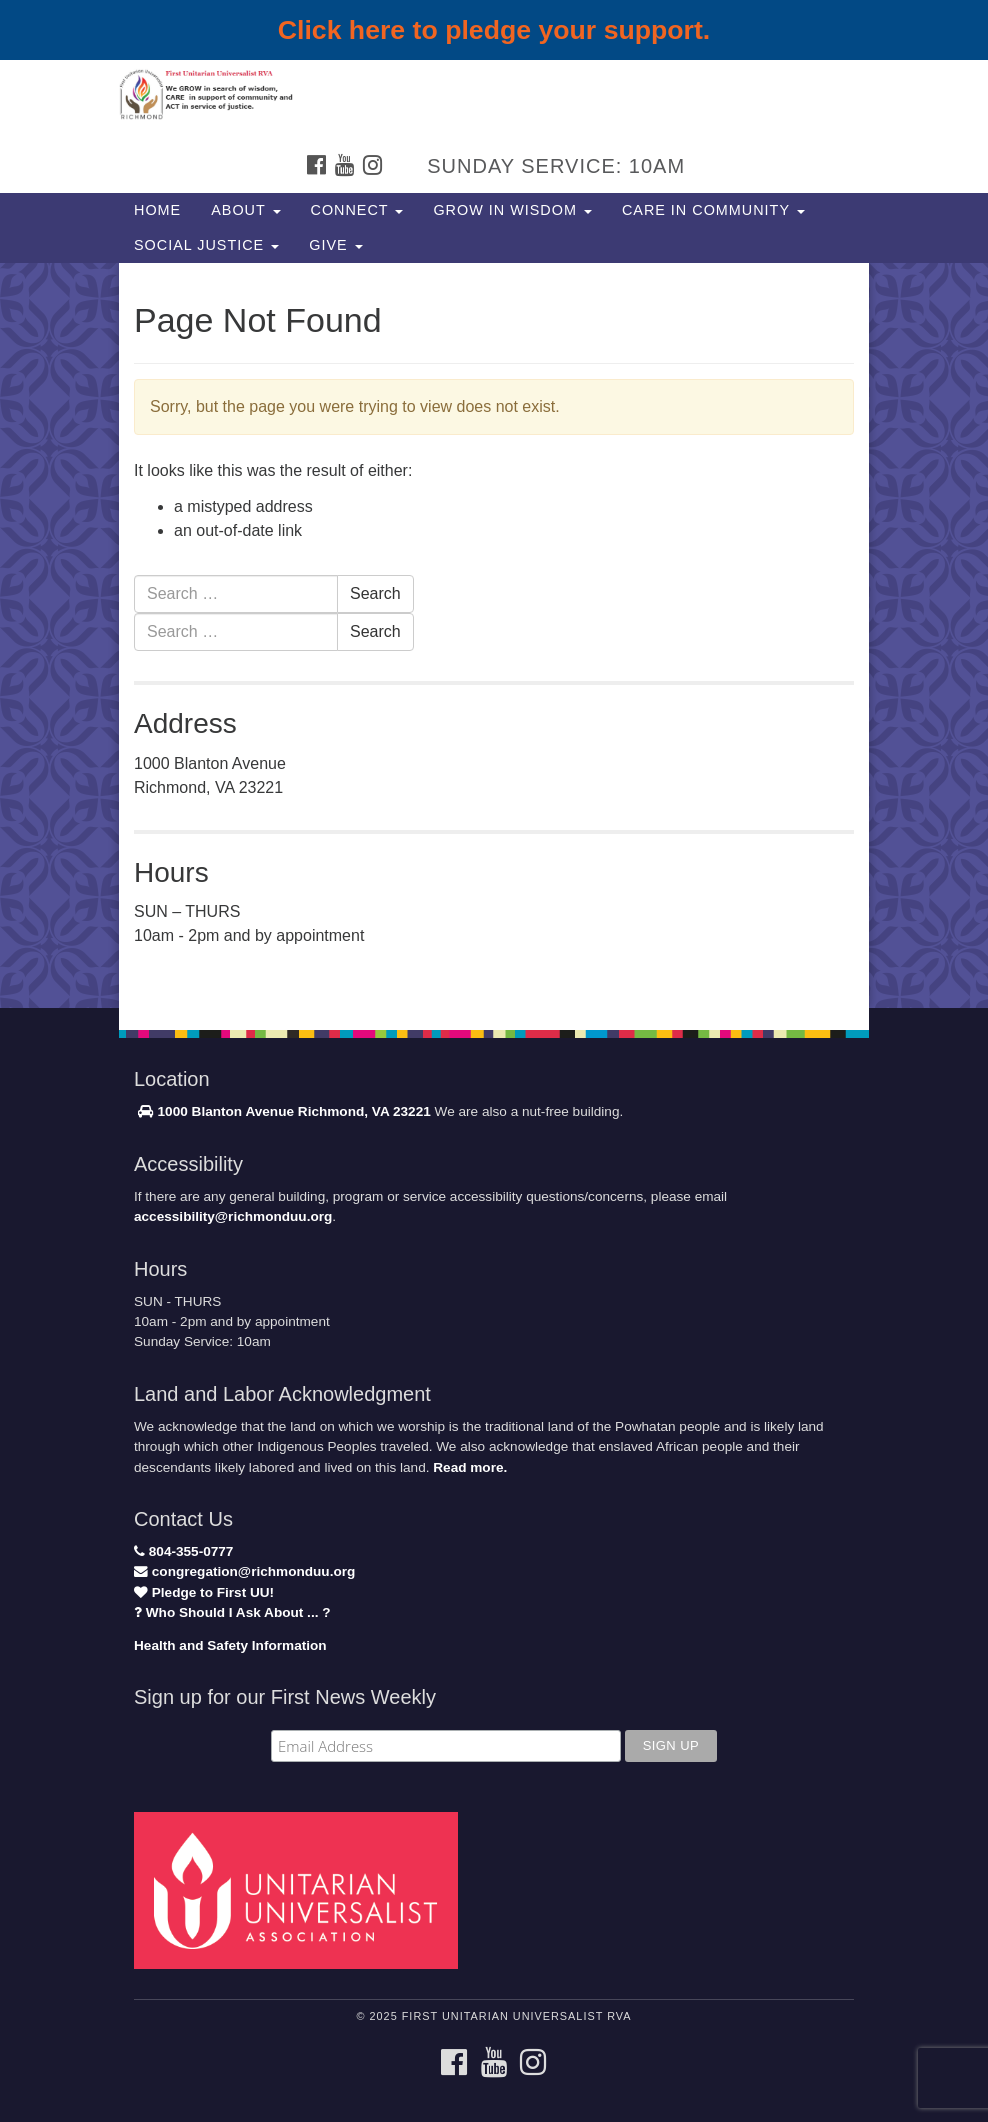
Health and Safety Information (230, 1645)
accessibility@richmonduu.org (233, 1216)
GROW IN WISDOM (512, 210)
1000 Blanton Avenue (216, 1111)
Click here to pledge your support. (494, 30)
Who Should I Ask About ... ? (232, 1612)
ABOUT (245, 210)
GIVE (335, 245)
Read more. (470, 1467)
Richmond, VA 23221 (364, 1111)
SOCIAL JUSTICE (206, 245)
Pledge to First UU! (204, 1592)
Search (375, 593)
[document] (494, 635)
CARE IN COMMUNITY (713, 210)
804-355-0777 (183, 1551)
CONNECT (357, 210)
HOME (157, 210)
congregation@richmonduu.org (244, 1571)
